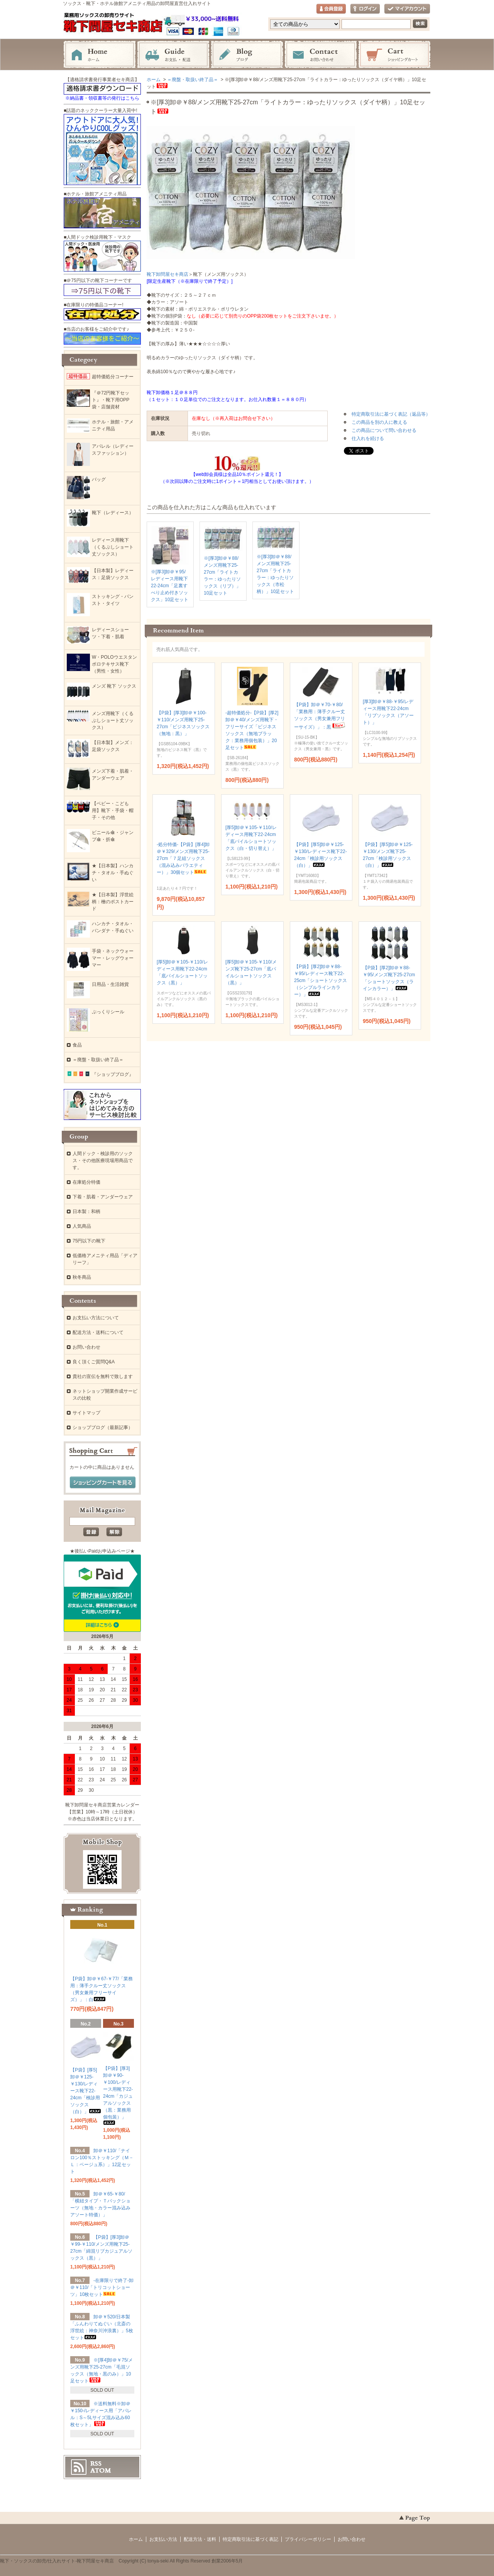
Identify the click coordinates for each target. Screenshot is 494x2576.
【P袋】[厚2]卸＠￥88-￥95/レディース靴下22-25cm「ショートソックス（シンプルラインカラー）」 (320, 980)
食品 (77, 1045)
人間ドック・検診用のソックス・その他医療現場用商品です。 (103, 1160)
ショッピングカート (394, 55)
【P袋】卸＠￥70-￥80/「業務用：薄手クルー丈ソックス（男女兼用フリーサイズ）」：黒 (320, 716)
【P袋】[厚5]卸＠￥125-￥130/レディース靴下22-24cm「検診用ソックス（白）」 (85, 2090)
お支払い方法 (163, 2539)
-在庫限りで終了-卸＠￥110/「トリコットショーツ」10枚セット (102, 2287)
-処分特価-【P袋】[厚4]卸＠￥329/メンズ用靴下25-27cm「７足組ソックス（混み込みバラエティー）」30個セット (183, 858)
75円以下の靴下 (89, 1241)
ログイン (365, 9)
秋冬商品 (82, 1277)
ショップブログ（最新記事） (103, 1427)
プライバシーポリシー (308, 2539)
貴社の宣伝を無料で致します (103, 1376)
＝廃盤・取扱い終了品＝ (192, 79)
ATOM (100, 2470)
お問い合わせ (320, 55)
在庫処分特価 (86, 1182)
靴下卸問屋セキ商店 (167, 274)
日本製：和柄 (86, 1211)
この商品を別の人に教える (379, 422)
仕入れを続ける (368, 438)
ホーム (99, 55)
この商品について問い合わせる (384, 430)
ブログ (247, 55)
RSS (96, 2463)
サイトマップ (86, 1412)
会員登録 (331, 9)
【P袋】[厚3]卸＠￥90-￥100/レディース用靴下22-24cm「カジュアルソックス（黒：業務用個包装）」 (118, 2095)
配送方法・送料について (98, 1332)
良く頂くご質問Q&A (94, 1361)
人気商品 (82, 1226)
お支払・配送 (173, 55)
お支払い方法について (96, 1317)
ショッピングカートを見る (102, 1483)
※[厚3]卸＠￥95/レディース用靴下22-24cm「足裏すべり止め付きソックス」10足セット (169, 585)
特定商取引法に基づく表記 (250, 2539)
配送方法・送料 (200, 2539)
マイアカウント (407, 9)
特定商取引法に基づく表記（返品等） (391, 414)
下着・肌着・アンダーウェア (103, 1197)
